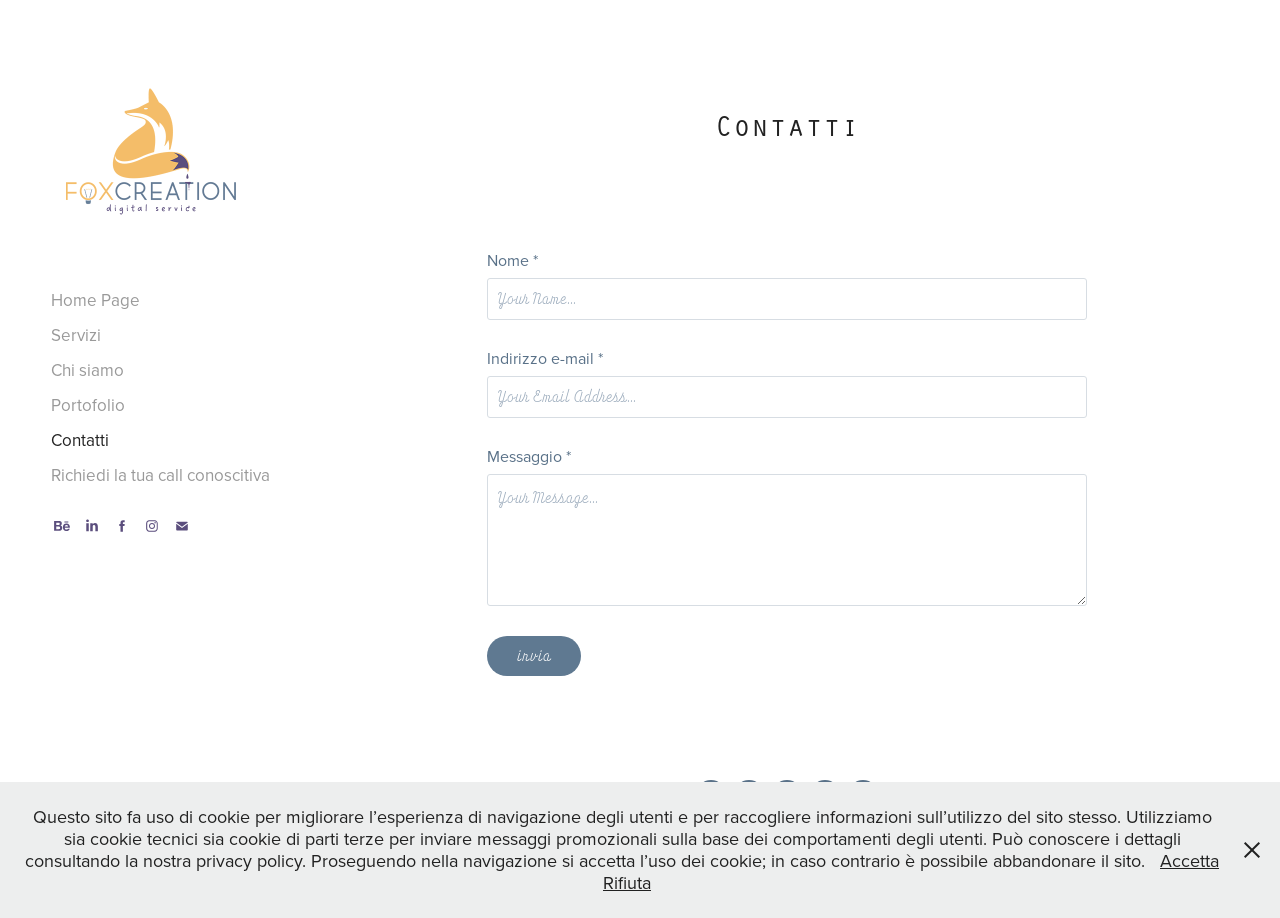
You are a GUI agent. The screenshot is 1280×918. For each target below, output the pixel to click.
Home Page (95, 300)
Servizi (76, 335)
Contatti (80, 440)
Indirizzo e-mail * (545, 358)
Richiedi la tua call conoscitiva (160, 475)
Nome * (512, 260)
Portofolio (88, 405)
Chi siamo (87, 370)
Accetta (1189, 860)
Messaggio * (529, 456)
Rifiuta (627, 882)
